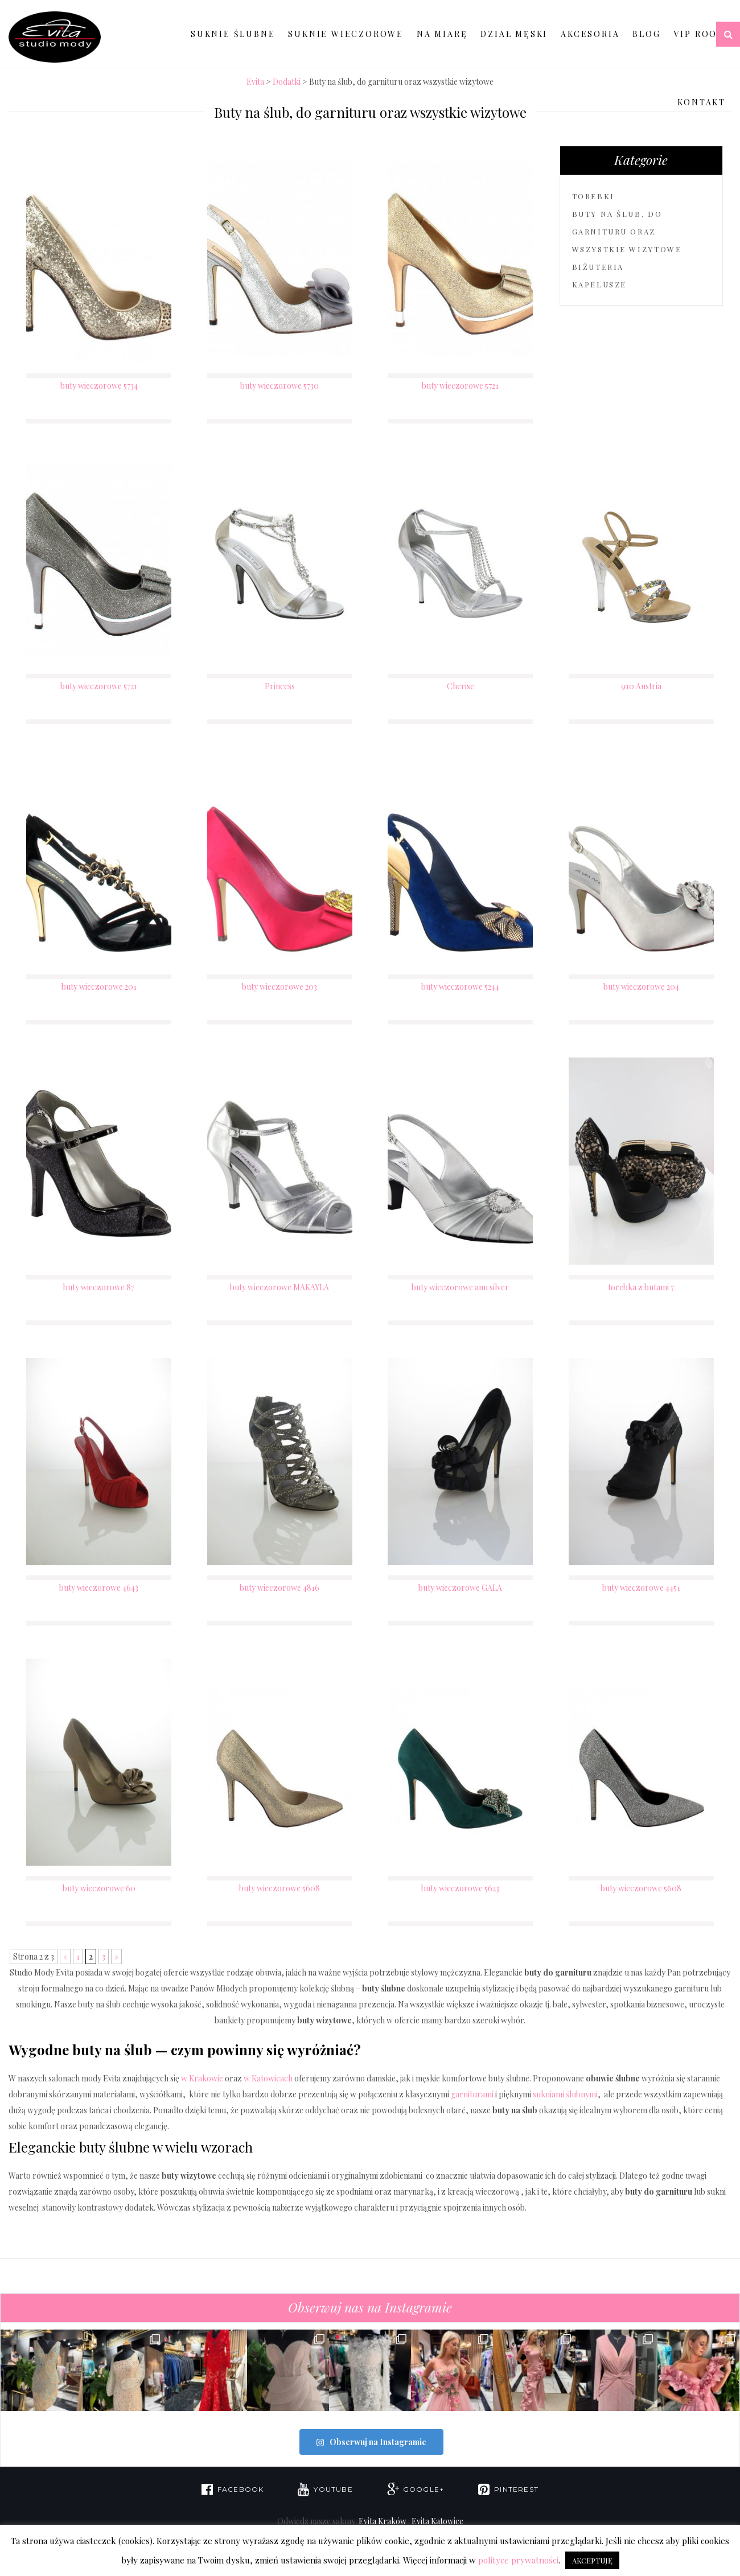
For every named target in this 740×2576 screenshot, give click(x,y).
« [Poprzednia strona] (65, 1956)
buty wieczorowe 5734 (99, 385)
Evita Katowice (437, 2520)
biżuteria (598, 266)
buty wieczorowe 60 (99, 1888)
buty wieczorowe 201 (99, 986)
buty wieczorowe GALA (460, 1587)
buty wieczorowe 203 (279, 986)
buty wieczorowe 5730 (279, 385)
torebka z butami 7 (641, 1287)
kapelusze (599, 284)
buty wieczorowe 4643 (98, 1587)
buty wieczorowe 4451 (641, 1587)
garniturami (472, 2094)
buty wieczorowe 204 (641, 986)
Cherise (460, 686)
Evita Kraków (382, 2520)
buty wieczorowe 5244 (460, 986)
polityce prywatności (518, 2560)
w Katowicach (268, 2078)
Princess (280, 686)
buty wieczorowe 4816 (279, 1587)
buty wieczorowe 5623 (460, 1888)
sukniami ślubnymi (565, 2094)
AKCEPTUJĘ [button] (592, 2560)
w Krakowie (202, 2078)
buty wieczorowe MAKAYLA (279, 1287)
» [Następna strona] (116, 1956)
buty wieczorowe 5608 (279, 1888)
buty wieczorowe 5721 (460, 385)
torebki (593, 196)
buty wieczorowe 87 (98, 1287)
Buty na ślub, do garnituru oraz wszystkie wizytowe (627, 231)
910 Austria (641, 686)
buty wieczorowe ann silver (460, 1287)
